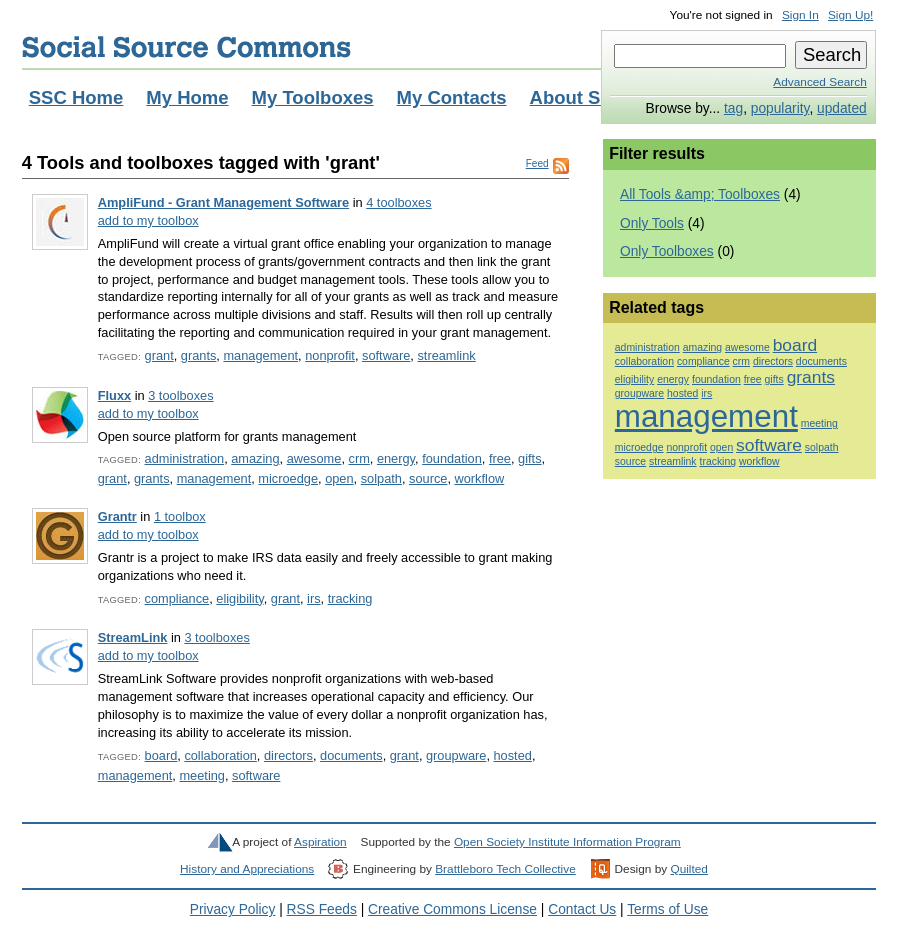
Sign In (800, 15)
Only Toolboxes (667, 251)
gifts (529, 458)
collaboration (220, 755)
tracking (350, 598)
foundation (452, 458)
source (428, 478)
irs (314, 598)
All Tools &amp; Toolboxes (700, 194)
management (260, 355)
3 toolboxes (180, 395)
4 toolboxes (398, 202)
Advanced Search (819, 82)
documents (351, 755)
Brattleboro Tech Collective (505, 869)
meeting (201, 775)
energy (396, 458)
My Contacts (452, 97)
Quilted (688, 869)
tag (733, 108)
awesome (314, 458)
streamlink (446, 355)
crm (358, 458)
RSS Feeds (322, 909)
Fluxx (114, 395)
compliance (177, 598)
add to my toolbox (148, 220)
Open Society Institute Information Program (567, 842)
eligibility (239, 598)
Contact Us (582, 909)
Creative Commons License (452, 909)
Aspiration (320, 842)
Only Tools (652, 223)
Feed (537, 163)
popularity (780, 108)
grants (199, 355)
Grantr (117, 516)
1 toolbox (180, 516)
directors (288, 755)
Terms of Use (667, 909)
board (161, 755)
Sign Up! (850, 15)
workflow (480, 478)
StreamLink (133, 637)
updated (842, 108)
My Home (187, 97)
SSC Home (76, 97)
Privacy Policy (233, 909)
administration (185, 458)
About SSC (578, 97)
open (339, 478)
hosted (513, 755)
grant (159, 355)
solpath (381, 478)
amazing (255, 458)
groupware (456, 755)
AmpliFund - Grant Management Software (223, 202)
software (386, 355)
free (500, 458)
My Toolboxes (313, 97)
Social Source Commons (186, 47)
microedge (288, 478)
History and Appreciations (247, 869)
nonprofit (330, 355)
